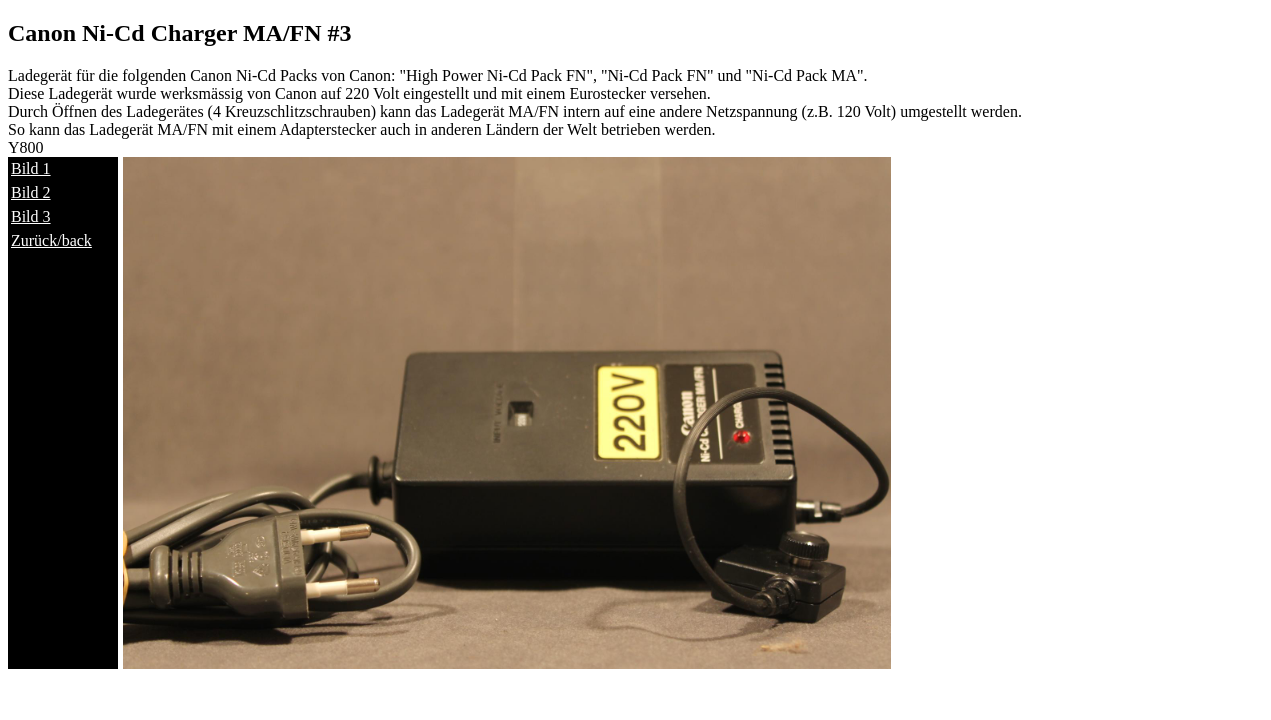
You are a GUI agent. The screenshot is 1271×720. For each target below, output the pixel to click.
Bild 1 (31, 168)
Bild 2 (31, 192)
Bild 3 (31, 216)
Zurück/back (51, 240)
